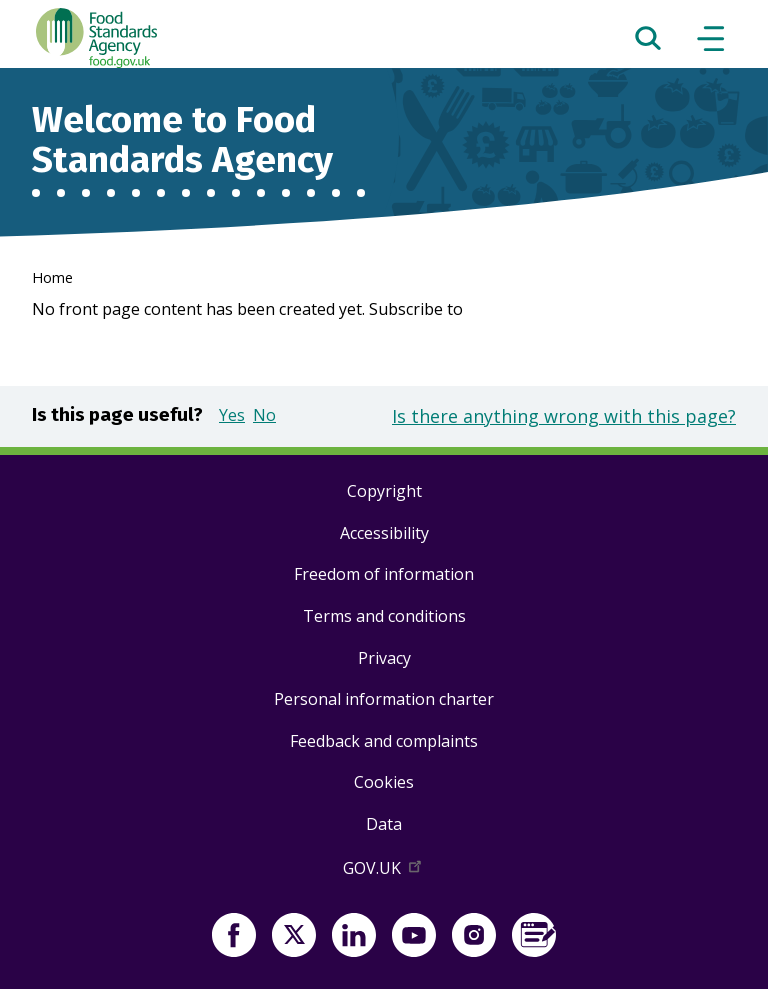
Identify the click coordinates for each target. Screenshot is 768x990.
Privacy (384, 658)
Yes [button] (232, 415)
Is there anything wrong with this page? (564, 416)
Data (384, 824)
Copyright (384, 491)
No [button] (264, 415)
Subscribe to (416, 309)
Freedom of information (384, 574)
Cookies (384, 782)
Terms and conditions (384, 616)
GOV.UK (384, 872)
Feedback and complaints (384, 741)
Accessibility (384, 533)
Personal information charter (384, 699)
